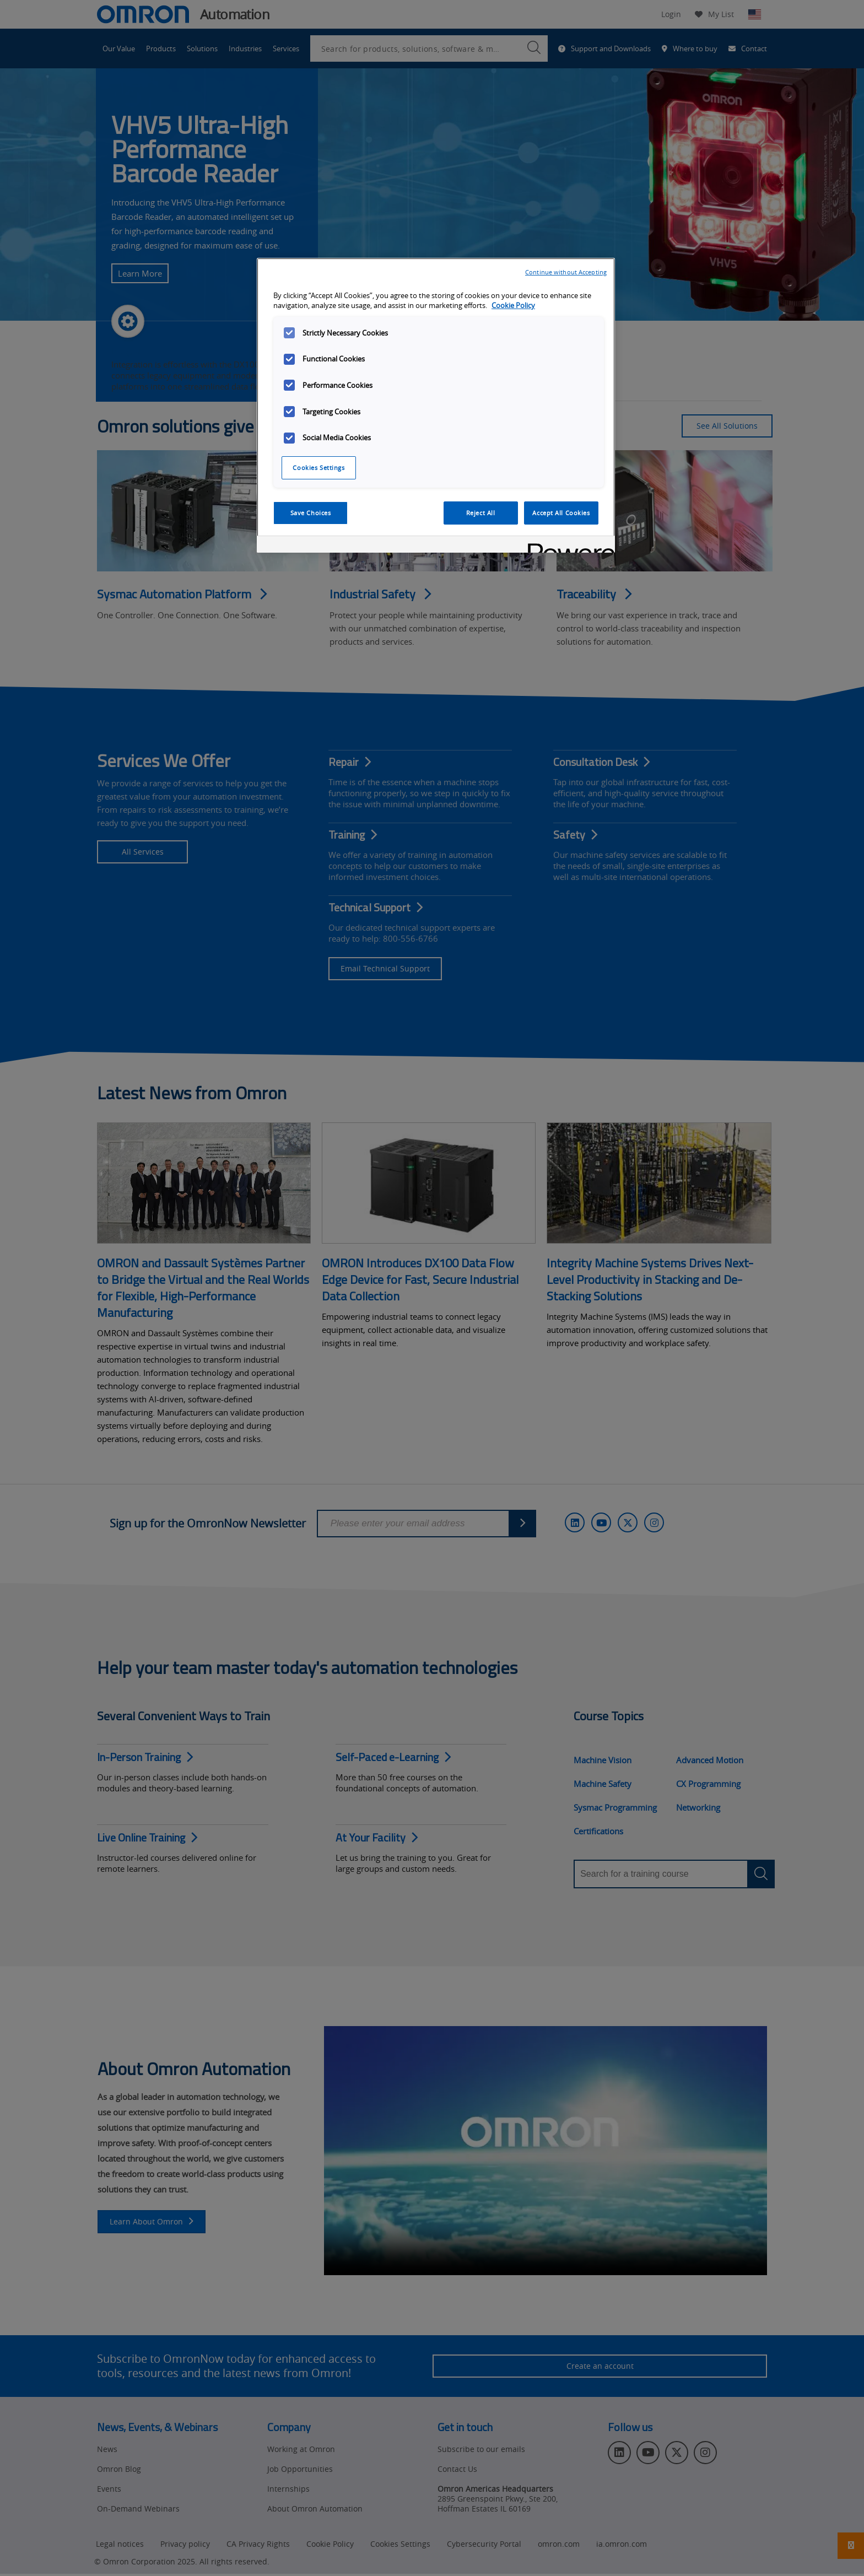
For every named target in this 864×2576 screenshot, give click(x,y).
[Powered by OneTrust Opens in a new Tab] (567, 546)
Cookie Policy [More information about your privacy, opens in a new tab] (513, 305)
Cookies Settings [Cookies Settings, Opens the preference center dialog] (318, 467)
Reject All (480, 513)
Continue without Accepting (566, 272)
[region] (436, 405)
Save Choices (310, 513)
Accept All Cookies (561, 513)
